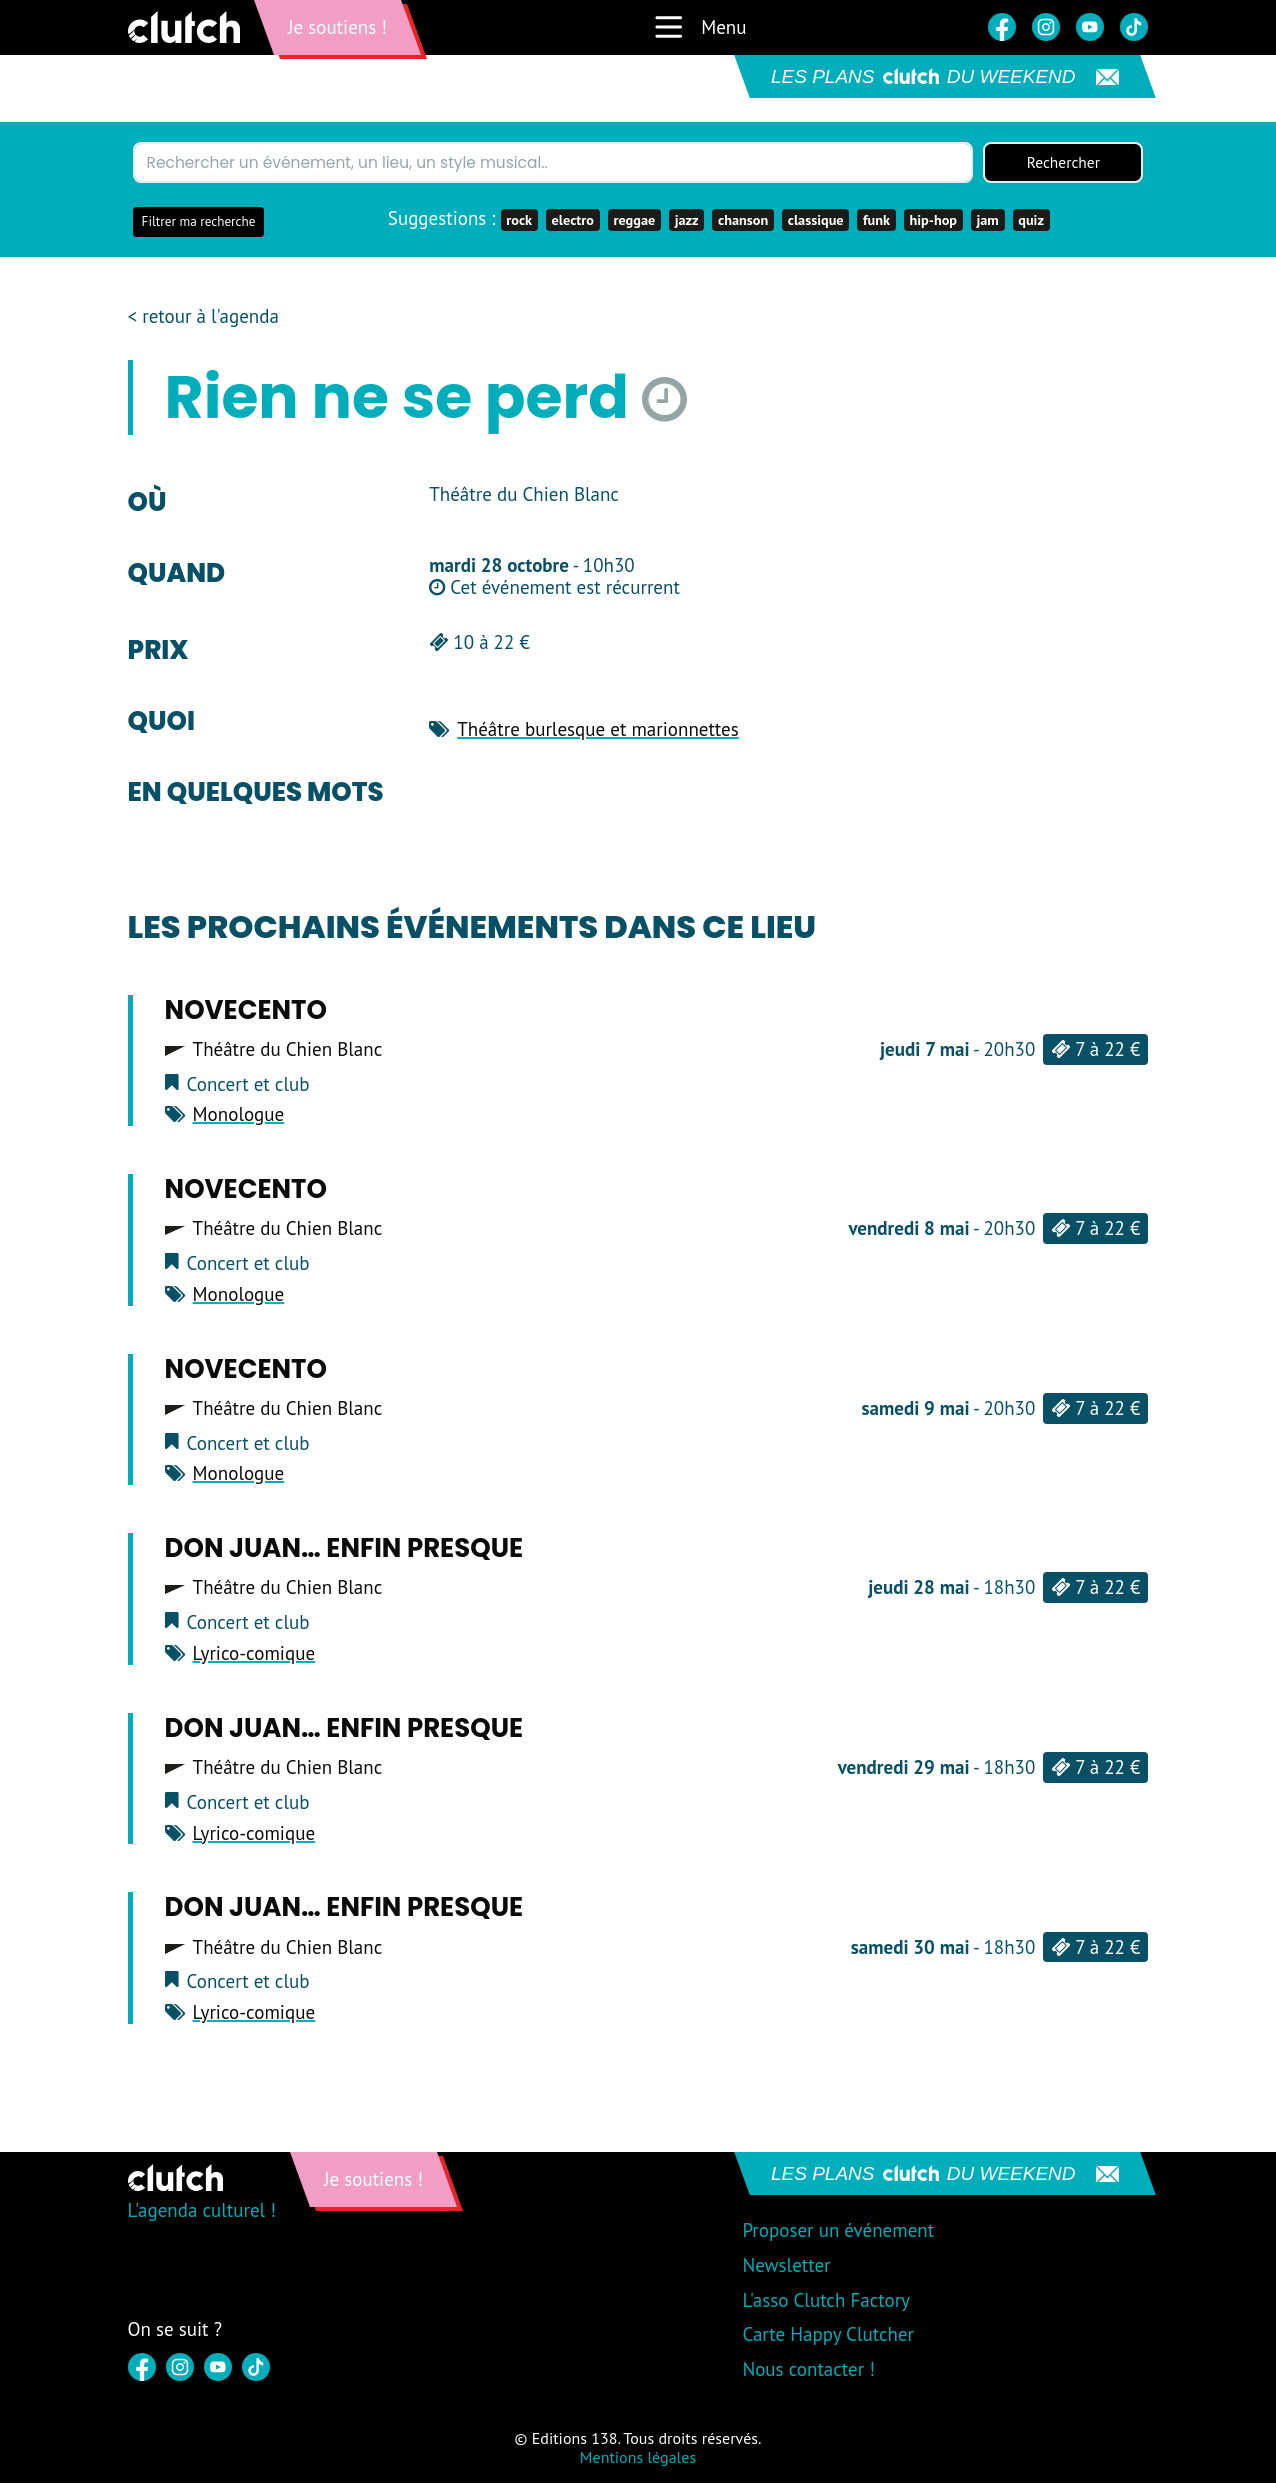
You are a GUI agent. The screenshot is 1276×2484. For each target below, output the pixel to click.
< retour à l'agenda (203, 317)
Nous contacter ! (808, 2370)
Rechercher (1063, 163)
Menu (699, 27)
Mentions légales (638, 2458)
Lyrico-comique (254, 1654)
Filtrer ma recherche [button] (199, 222)
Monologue (239, 1115)
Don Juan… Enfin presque (344, 1549)
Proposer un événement (838, 2231)
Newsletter (786, 2266)
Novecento (246, 1010)
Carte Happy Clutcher (828, 2335)
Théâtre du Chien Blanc (288, 1050)
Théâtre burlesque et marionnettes (598, 730)
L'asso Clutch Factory (826, 2300)
